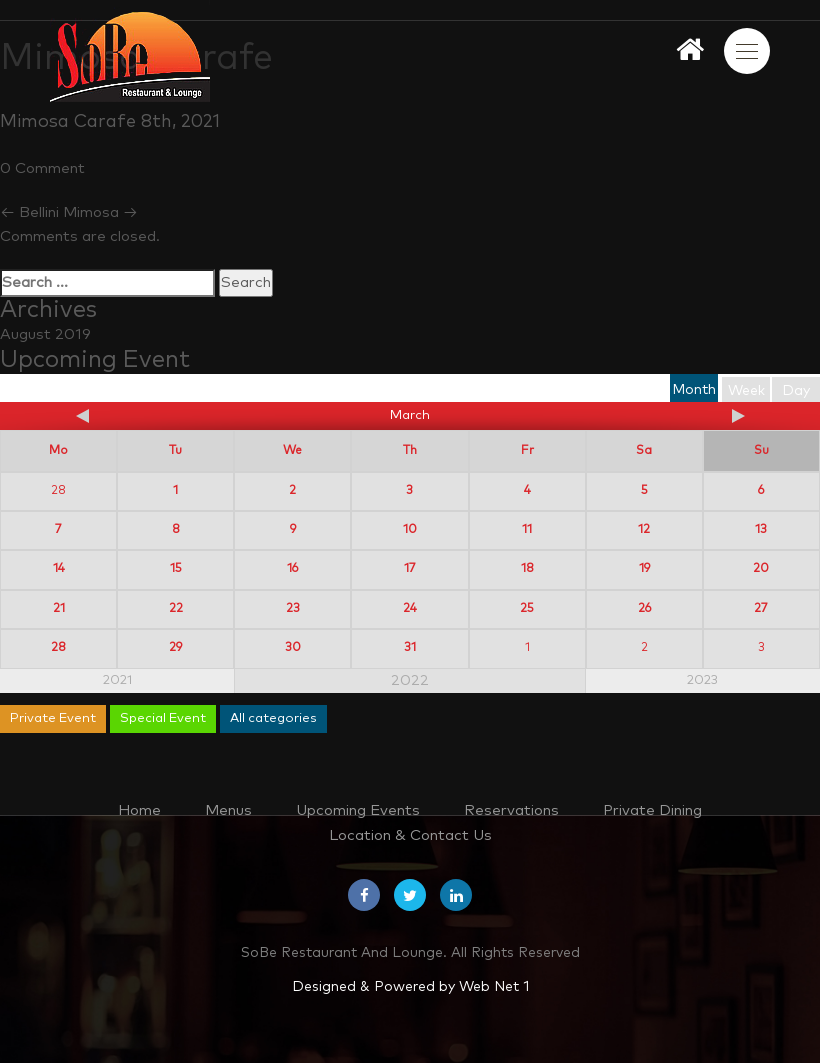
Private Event (53, 718)
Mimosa (100, 212)
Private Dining (652, 810)
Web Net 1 (494, 987)
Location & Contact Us (410, 835)
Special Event (163, 718)
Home (139, 810)
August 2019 (45, 334)
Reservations (511, 810)
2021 (117, 680)
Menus (228, 810)
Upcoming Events (358, 810)
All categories (273, 718)
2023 (702, 680)
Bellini (29, 212)
